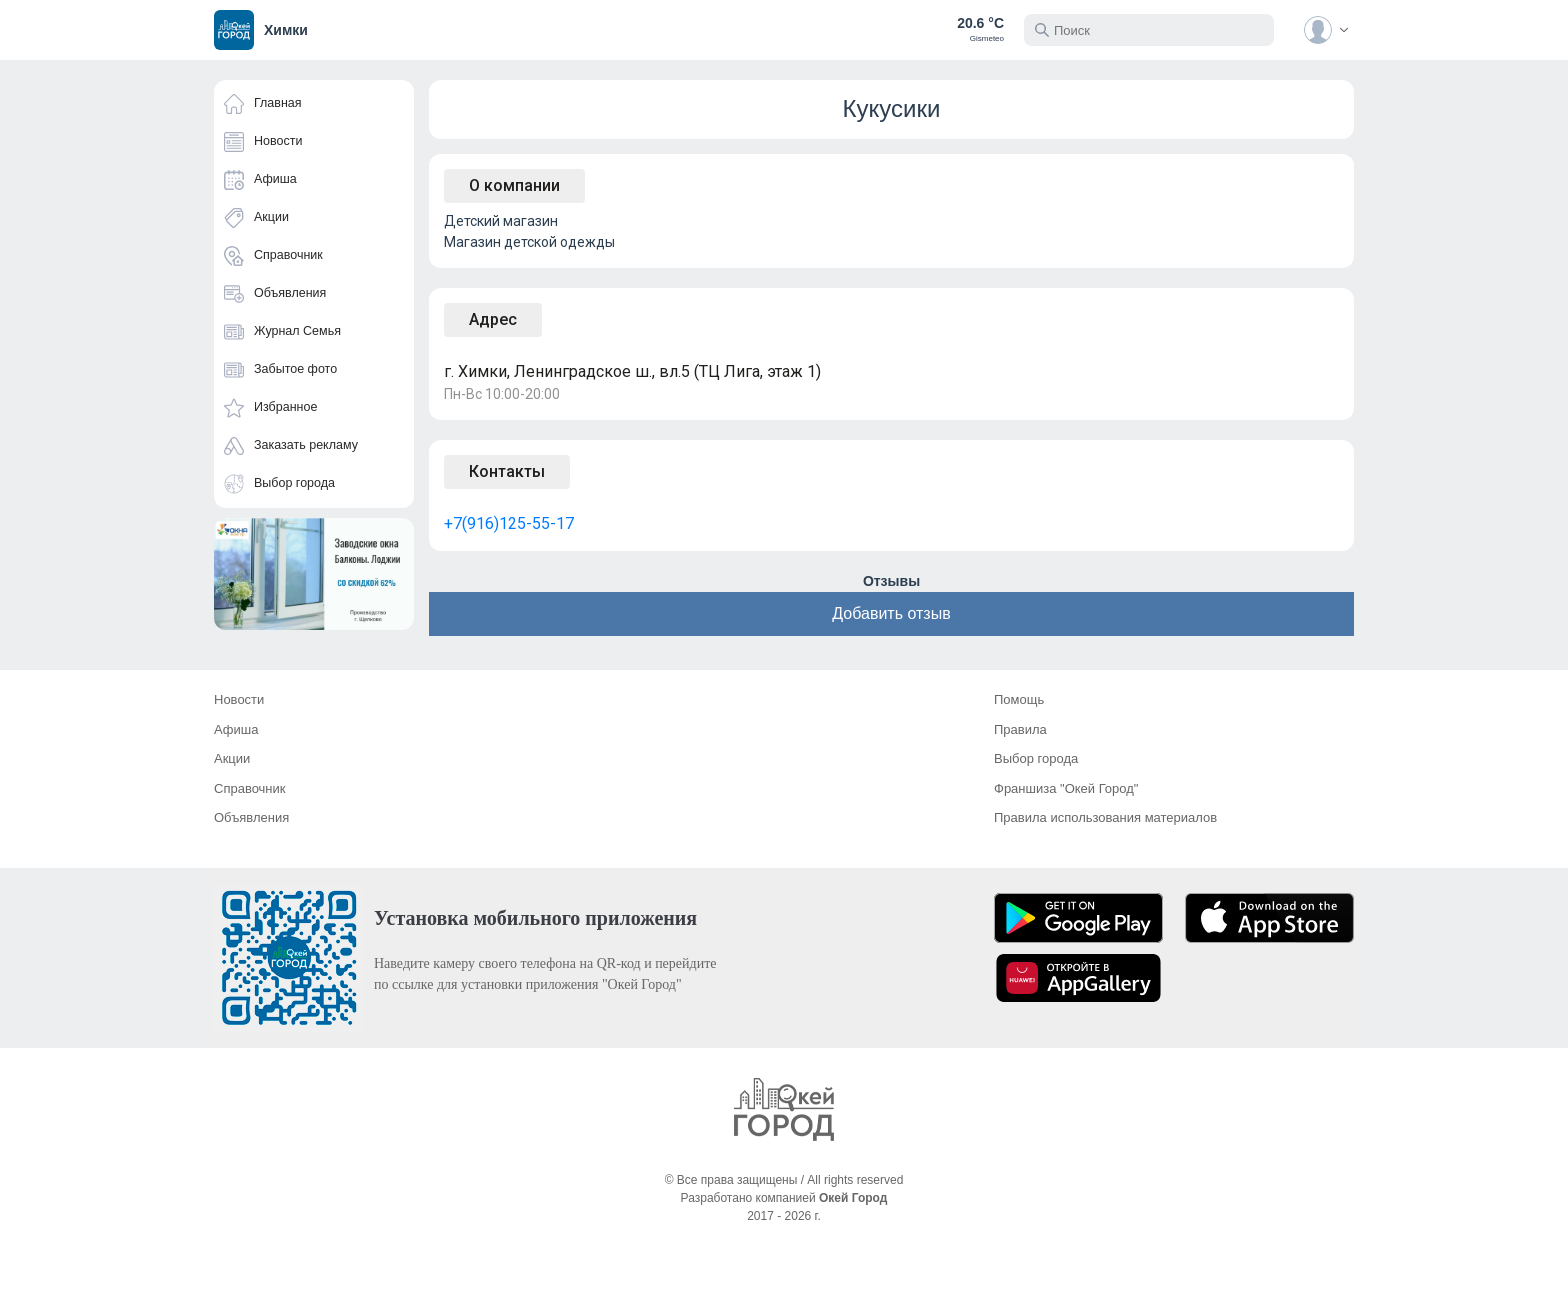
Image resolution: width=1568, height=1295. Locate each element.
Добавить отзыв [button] (891, 613)
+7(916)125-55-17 (509, 523)
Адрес (493, 319)
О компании (514, 185)
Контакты (507, 471)
